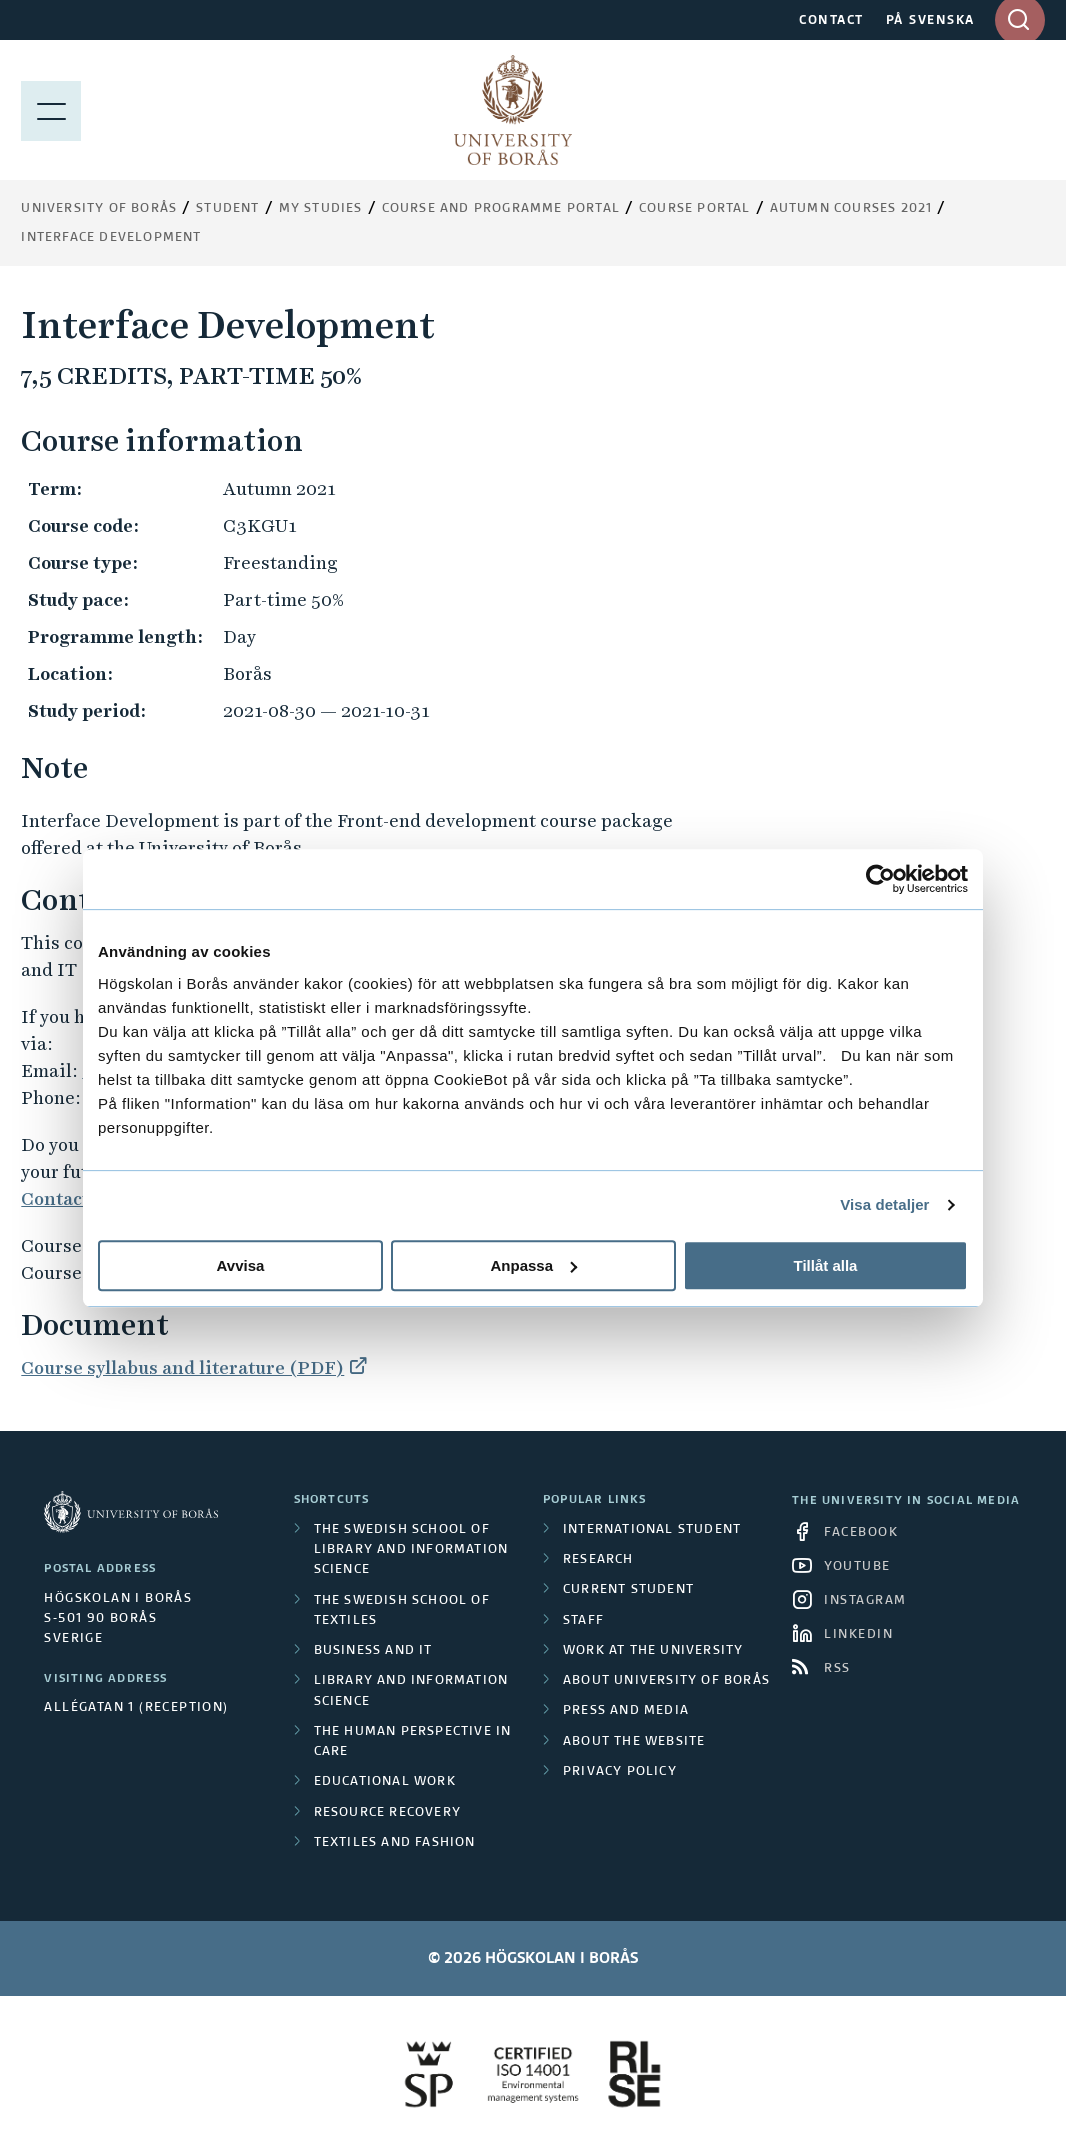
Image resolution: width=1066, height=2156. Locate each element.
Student (227, 209)
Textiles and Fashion (395, 1843)
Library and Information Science (411, 1691)
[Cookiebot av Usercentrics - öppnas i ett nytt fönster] (880, 879)
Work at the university (653, 1651)
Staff (583, 1621)
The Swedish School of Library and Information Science (411, 1550)
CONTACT (831, 21)
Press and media (626, 1711)
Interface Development (111, 238)
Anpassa (533, 1265)
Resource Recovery (387, 1813)
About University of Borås (666, 1681)
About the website (634, 1742)
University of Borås (99, 209)
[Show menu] (51, 110)
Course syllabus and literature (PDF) (182, 1367)
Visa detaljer (884, 1204)
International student (652, 1530)
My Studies (321, 209)
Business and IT (373, 1651)
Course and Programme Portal (501, 209)
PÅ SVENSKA (930, 21)
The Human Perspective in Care (413, 1742)
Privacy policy (620, 1772)
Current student (628, 1590)
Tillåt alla (826, 1265)
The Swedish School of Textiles (402, 1611)
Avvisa (241, 1265)
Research (598, 1560)
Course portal (695, 209)
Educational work (385, 1782)
